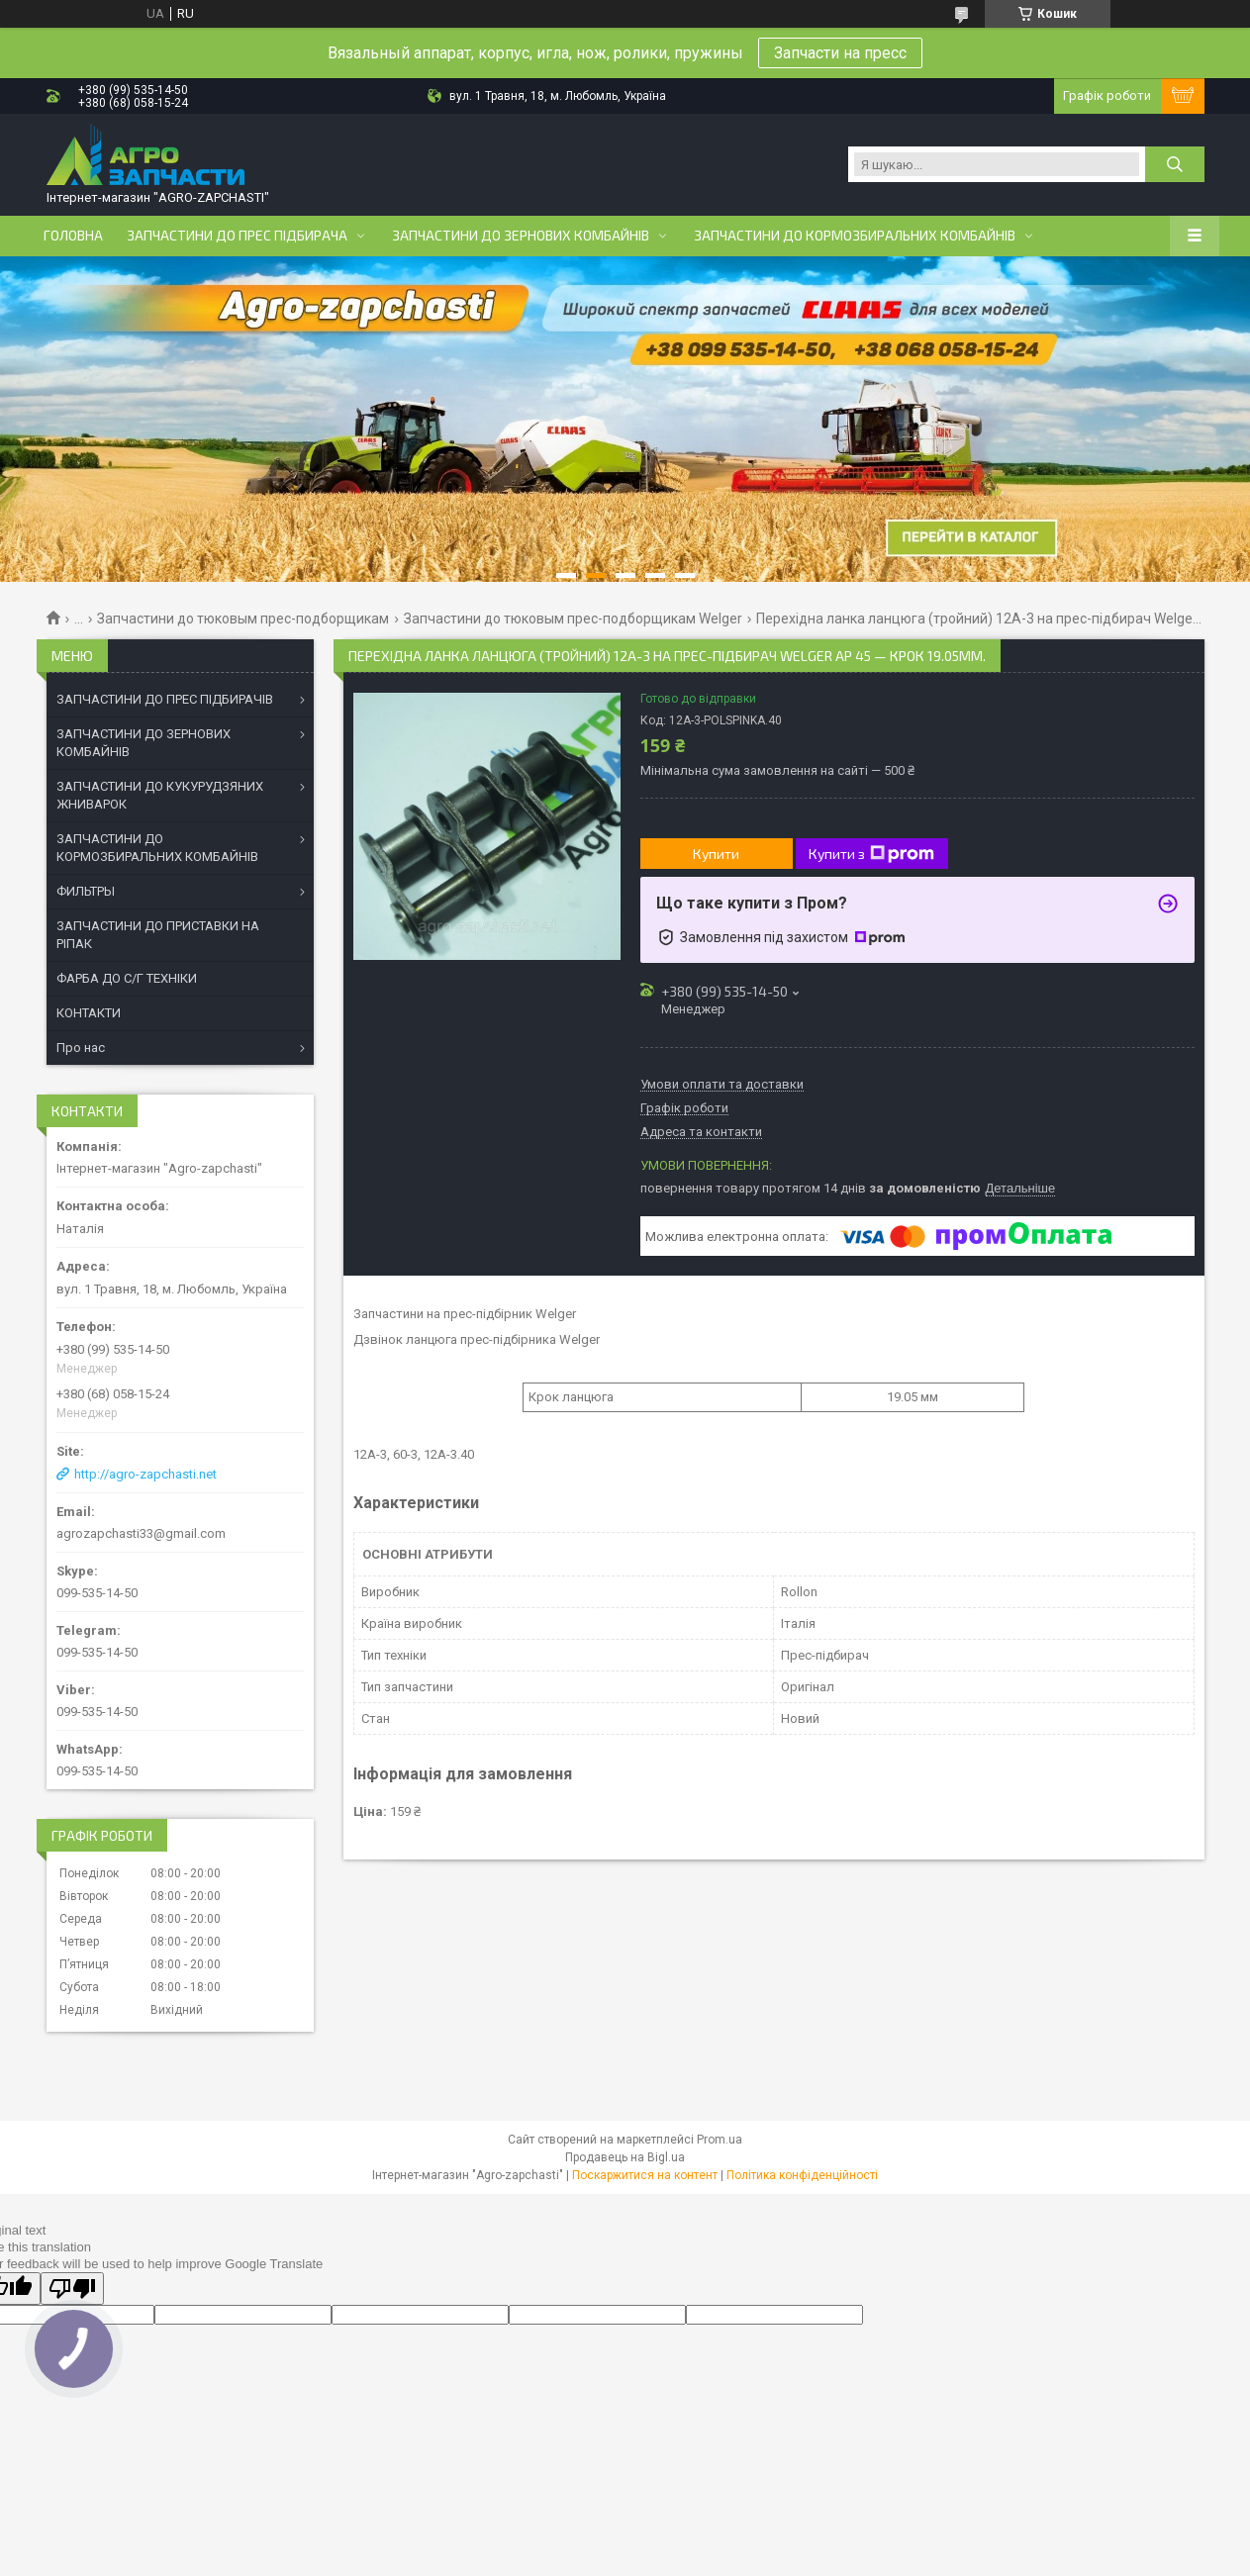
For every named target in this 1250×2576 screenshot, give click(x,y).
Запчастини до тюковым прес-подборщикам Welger (573, 618)
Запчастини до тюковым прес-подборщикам (243, 618)
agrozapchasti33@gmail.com (141, 1533)
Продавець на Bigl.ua (625, 2157)
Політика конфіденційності (802, 2175)
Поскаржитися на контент (645, 2175)
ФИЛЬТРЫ (85, 891)
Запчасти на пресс (840, 53)
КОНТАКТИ (88, 1012)
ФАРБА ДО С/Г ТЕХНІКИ (126, 978)
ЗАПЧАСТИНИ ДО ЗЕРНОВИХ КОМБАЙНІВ (143, 742)
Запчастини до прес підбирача (237, 235)
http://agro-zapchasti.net (145, 1474)
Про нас (80, 1047)
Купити (716, 853)
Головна (73, 235)
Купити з (871, 854)
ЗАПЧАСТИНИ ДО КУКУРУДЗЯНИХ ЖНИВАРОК (159, 795)
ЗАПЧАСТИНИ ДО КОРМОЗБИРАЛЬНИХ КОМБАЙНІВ (157, 847)
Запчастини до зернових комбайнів (520, 235)
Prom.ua (719, 2140)
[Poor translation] (72, 2288)
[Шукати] (1174, 164)
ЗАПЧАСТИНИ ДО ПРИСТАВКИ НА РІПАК (157, 934)
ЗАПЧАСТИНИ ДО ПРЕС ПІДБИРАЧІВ (164, 699)
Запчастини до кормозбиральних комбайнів (854, 235)
